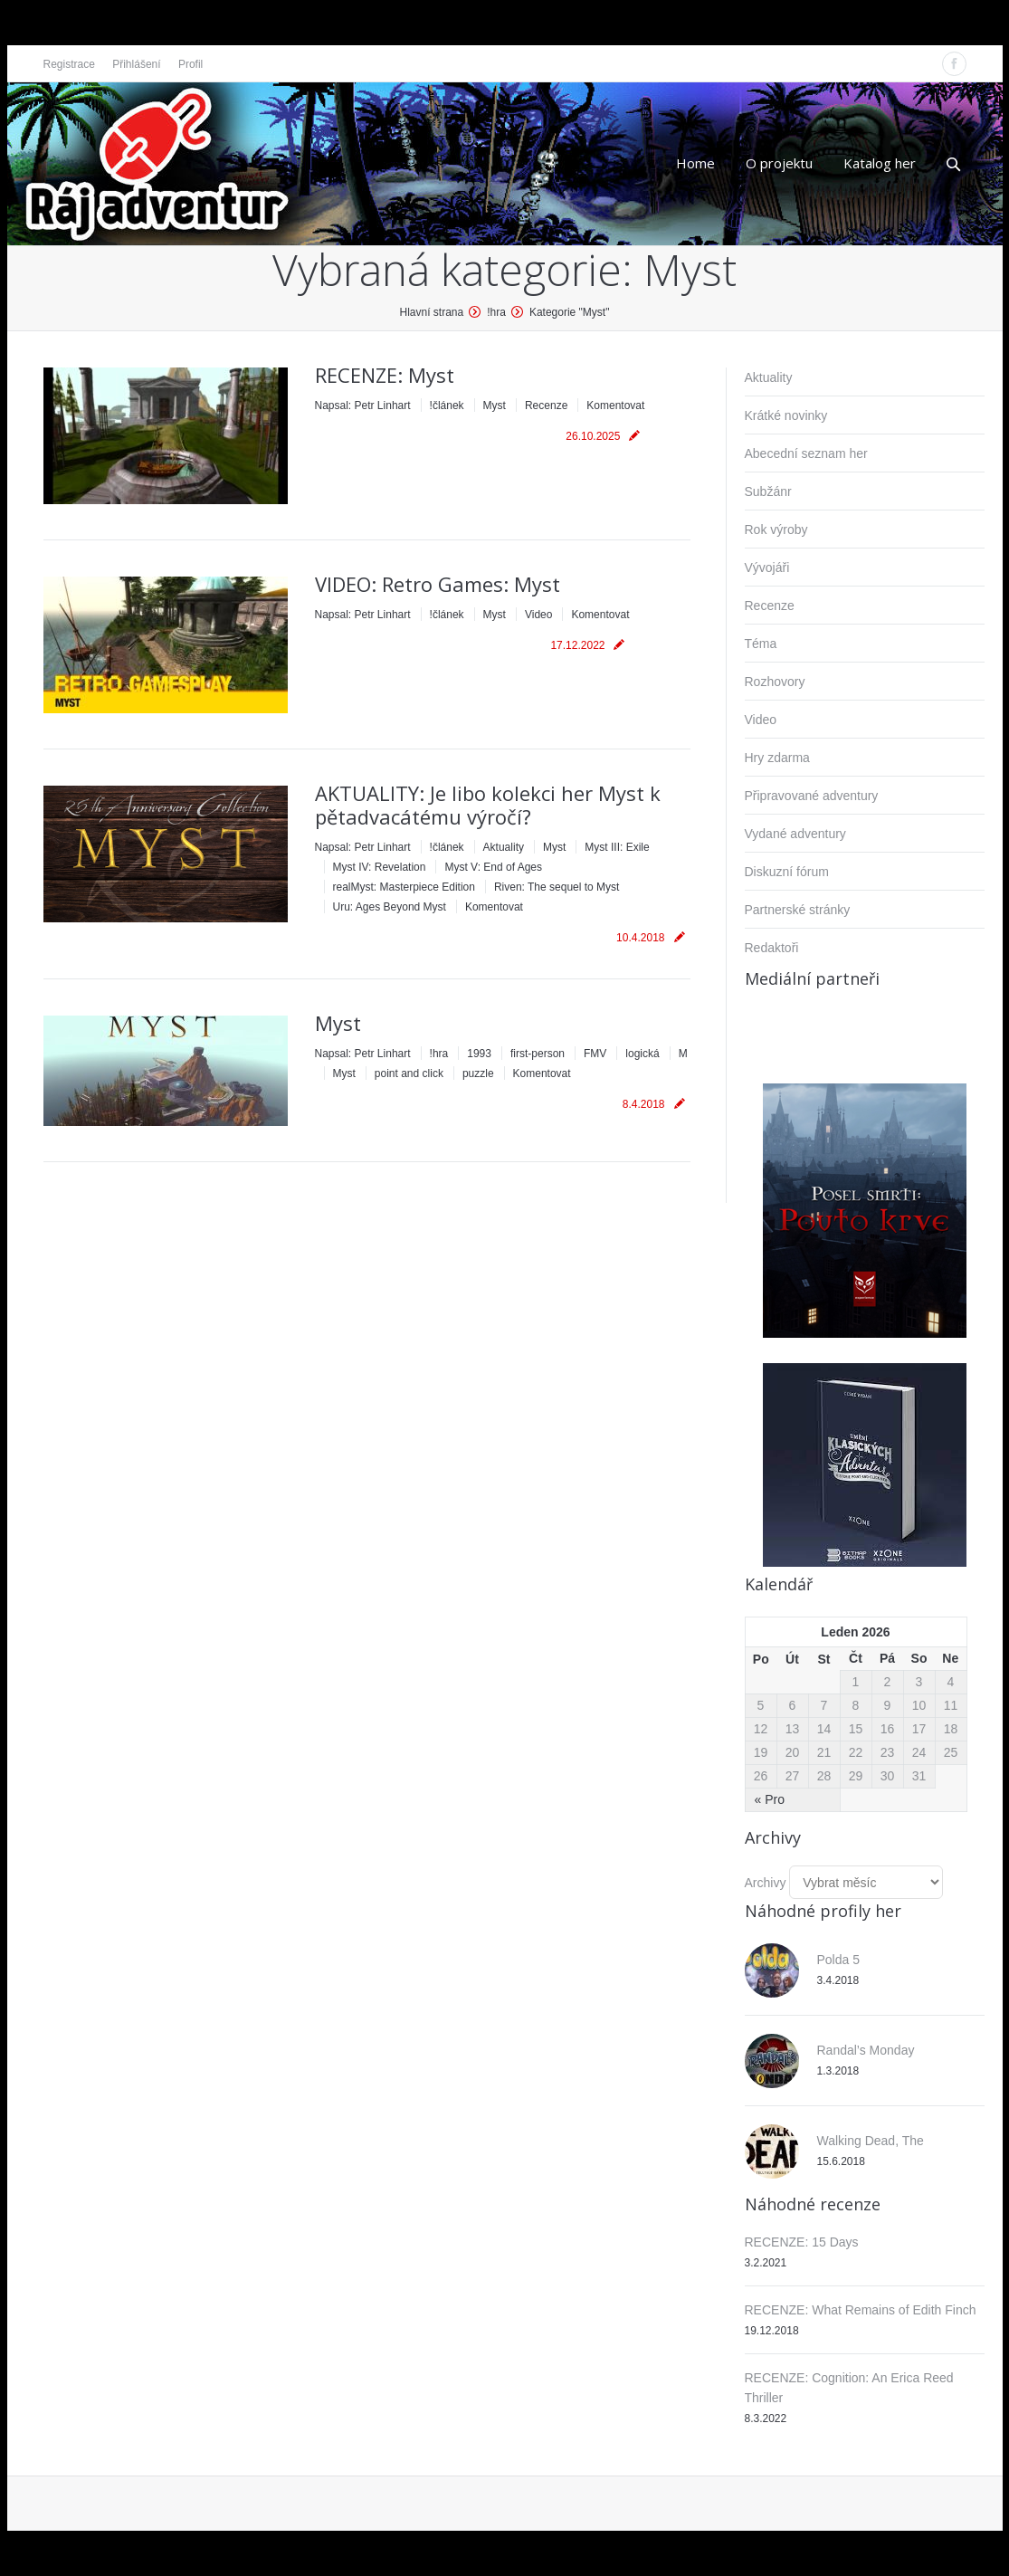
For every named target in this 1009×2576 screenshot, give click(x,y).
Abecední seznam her (806, 453)
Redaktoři (772, 947)
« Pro (770, 1799)
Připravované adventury (812, 795)
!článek (447, 405)
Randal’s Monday (866, 2050)
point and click (409, 1073)
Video (538, 614)
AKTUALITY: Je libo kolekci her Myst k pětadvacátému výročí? (488, 804)
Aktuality (503, 847)
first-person (537, 1053)
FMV (595, 1053)
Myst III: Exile (617, 847)
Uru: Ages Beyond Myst (389, 907)
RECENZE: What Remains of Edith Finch (860, 2310)
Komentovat (615, 405)
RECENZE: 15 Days (802, 2242)
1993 (479, 1053)
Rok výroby (776, 529)
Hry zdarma (777, 757)
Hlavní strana (432, 312)
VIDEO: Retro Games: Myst (437, 583)
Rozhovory (775, 681)
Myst (494, 405)
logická (642, 1053)
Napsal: (363, 405)
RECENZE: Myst (384, 374)
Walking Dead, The (870, 2140)
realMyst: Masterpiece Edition (404, 887)
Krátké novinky (786, 415)
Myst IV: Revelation (379, 867)
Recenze (546, 405)
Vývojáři (767, 567)
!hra (496, 312)
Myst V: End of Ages (493, 867)
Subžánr (768, 491)
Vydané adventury (795, 833)
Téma (761, 643)
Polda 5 (838, 1959)
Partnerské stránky (798, 909)
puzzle (478, 1073)
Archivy (765, 1882)
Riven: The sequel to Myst (557, 887)
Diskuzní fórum (787, 871)
